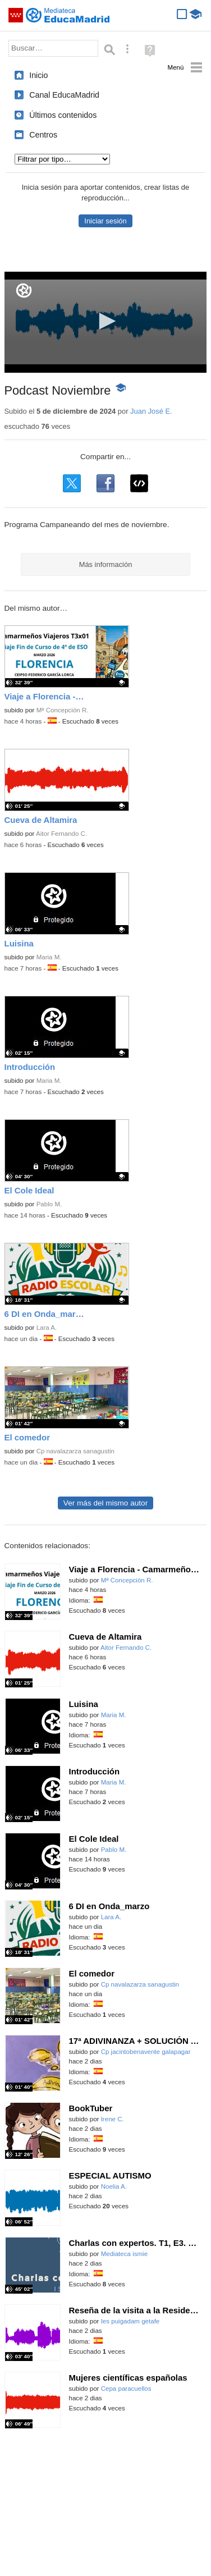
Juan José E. (151, 411)
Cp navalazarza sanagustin (75, 1451)
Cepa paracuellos (126, 2388)
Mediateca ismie (124, 2253)
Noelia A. (114, 2186)
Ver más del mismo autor (105, 1503)
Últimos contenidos (63, 115)
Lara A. (46, 1327)
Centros (43, 134)
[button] (105, 321)
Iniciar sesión (105, 221)
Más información (105, 564)
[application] (105, 322)
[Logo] (24, 290)
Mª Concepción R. (62, 710)
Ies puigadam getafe (130, 2321)
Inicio (38, 75)
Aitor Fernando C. (61, 833)
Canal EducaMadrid (64, 94)
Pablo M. (49, 1204)
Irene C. (112, 2119)
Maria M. (49, 957)
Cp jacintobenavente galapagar (146, 2051)
